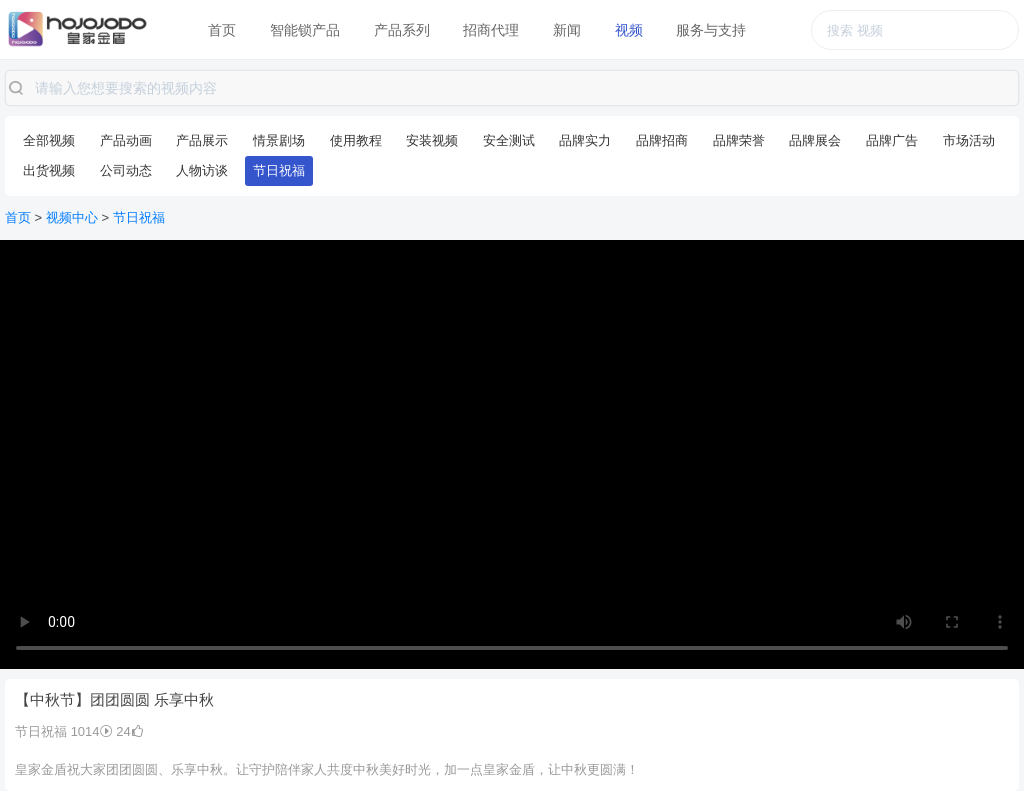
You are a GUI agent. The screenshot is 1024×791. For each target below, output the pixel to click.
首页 (222, 30)
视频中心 (72, 217)
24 (129, 731)
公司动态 (126, 170)
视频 (629, 30)
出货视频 (49, 170)
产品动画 (126, 140)
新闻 (567, 30)
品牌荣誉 (739, 140)
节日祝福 (279, 170)
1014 (92, 731)
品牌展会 (815, 140)
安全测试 (509, 140)
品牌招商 (662, 140)
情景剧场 (279, 140)
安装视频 (432, 140)
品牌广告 (892, 140)
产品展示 (202, 140)
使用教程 (356, 140)
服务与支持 (711, 30)
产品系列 (402, 30)
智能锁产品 (305, 30)
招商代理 (491, 30)
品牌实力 (585, 140)
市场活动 (969, 140)
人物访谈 (202, 170)
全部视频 (49, 140)
